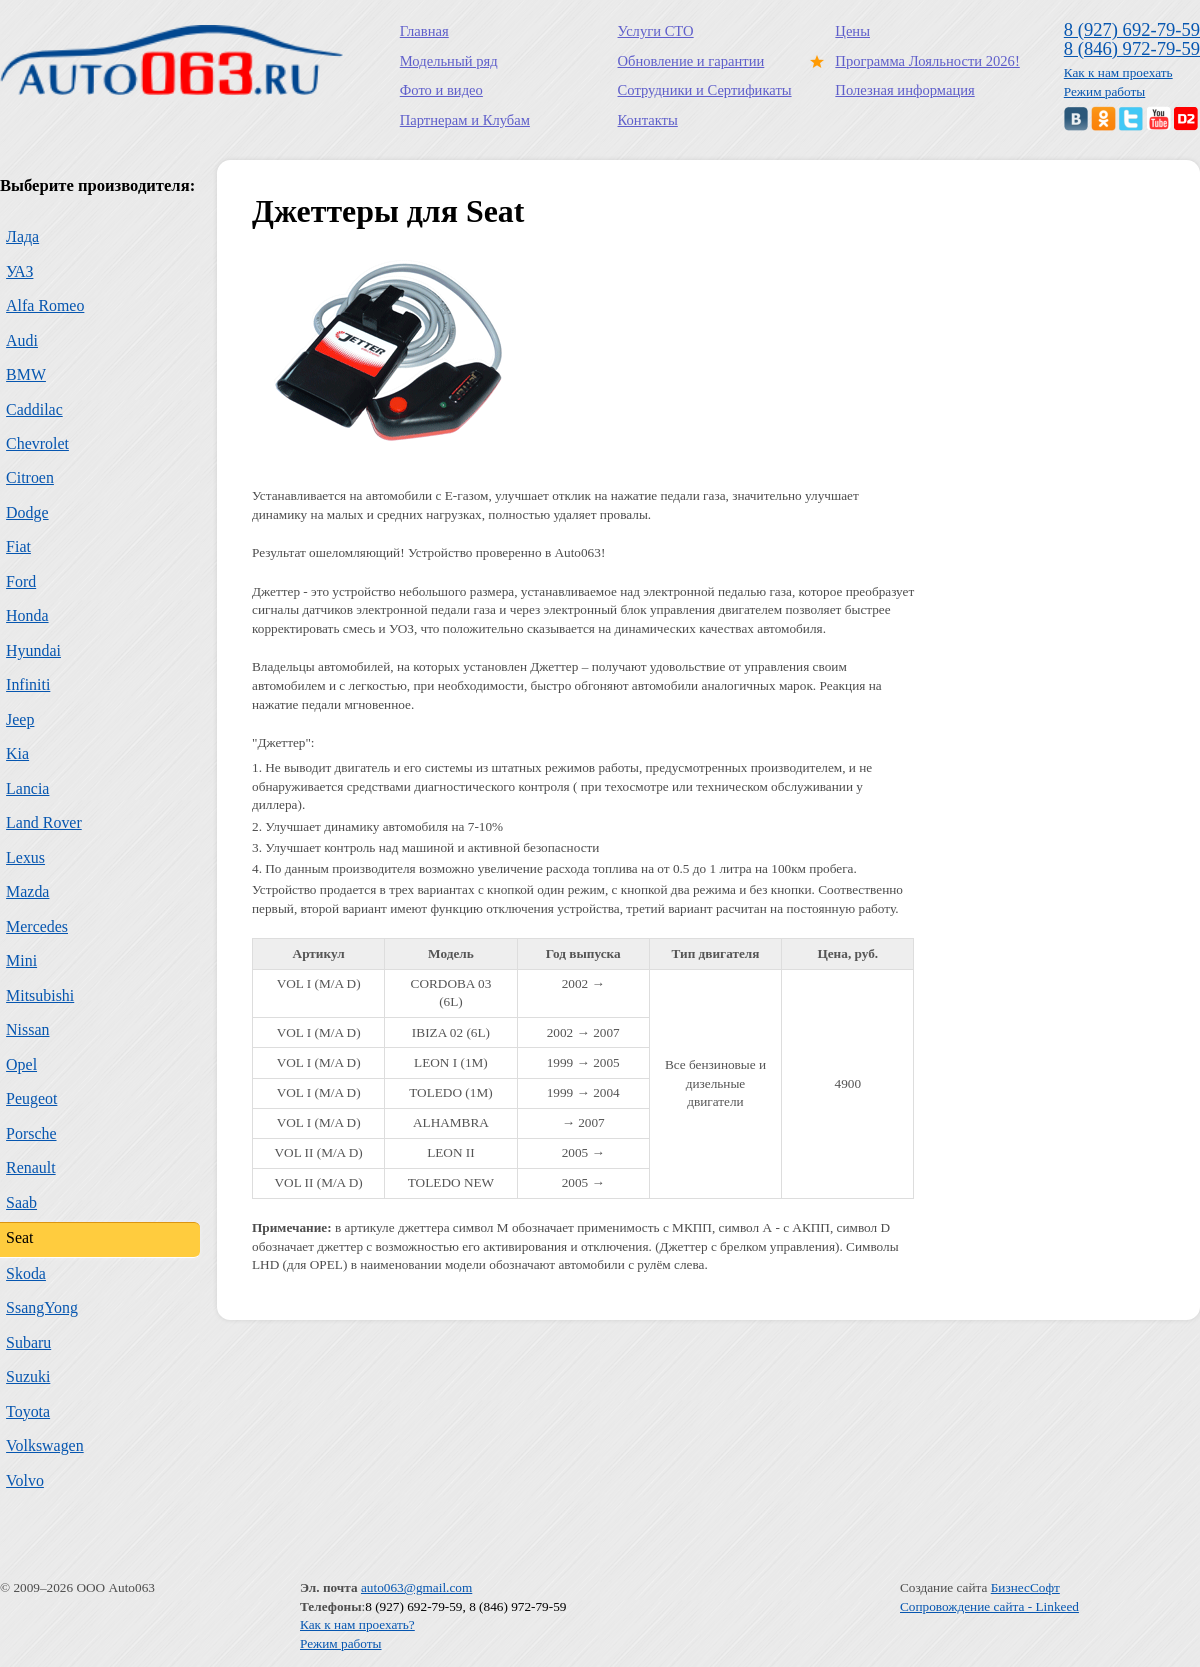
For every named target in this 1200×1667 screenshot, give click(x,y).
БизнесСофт (1025, 1587)
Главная (424, 31)
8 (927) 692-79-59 (1132, 29)
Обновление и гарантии (691, 61)
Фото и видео (441, 90)
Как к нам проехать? (357, 1624)
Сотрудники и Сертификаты (705, 90)
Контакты (648, 120)
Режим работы (1105, 91)
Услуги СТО (656, 31)
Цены (852, 31)
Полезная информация (904, 90)
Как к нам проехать (1118, 72)
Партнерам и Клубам (465, 120)
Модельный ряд (449, 61)
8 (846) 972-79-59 (1132, 48)
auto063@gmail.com (416, 1587)
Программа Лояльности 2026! (923, 61)
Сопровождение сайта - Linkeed (989, 1606)
